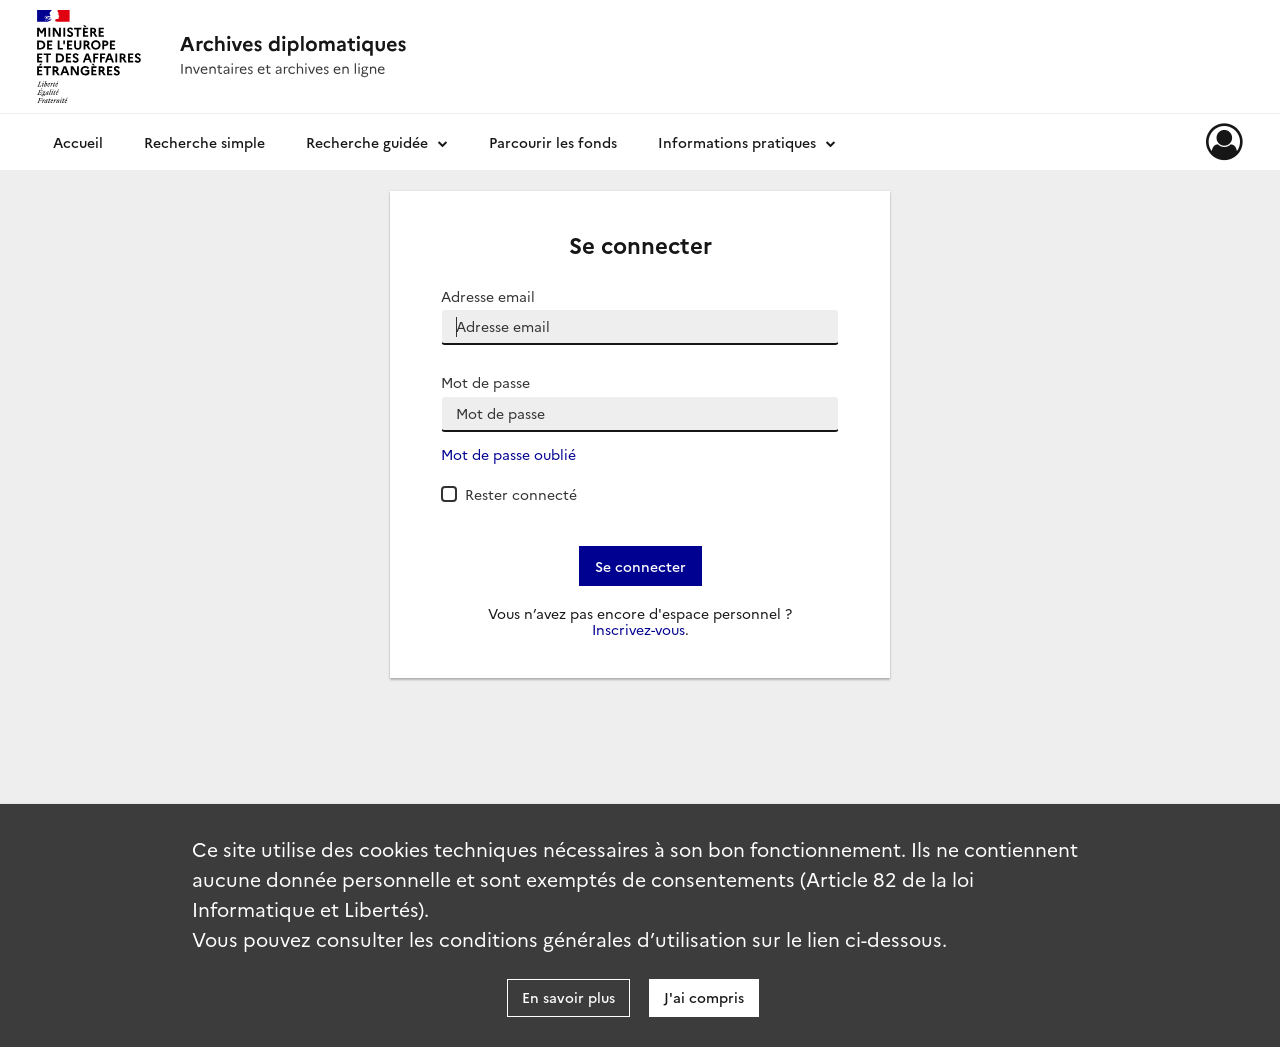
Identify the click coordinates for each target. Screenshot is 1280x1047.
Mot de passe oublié (508, 454)
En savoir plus (568, 997)
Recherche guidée (367, 142)
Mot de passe (485, 382)
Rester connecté (521, 494)
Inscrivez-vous (638, 629)
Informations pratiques (737, 142)
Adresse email (488, 296)
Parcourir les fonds (553, 142)
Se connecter (640, 566)
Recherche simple (204, 142)
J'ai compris (704, 997)
